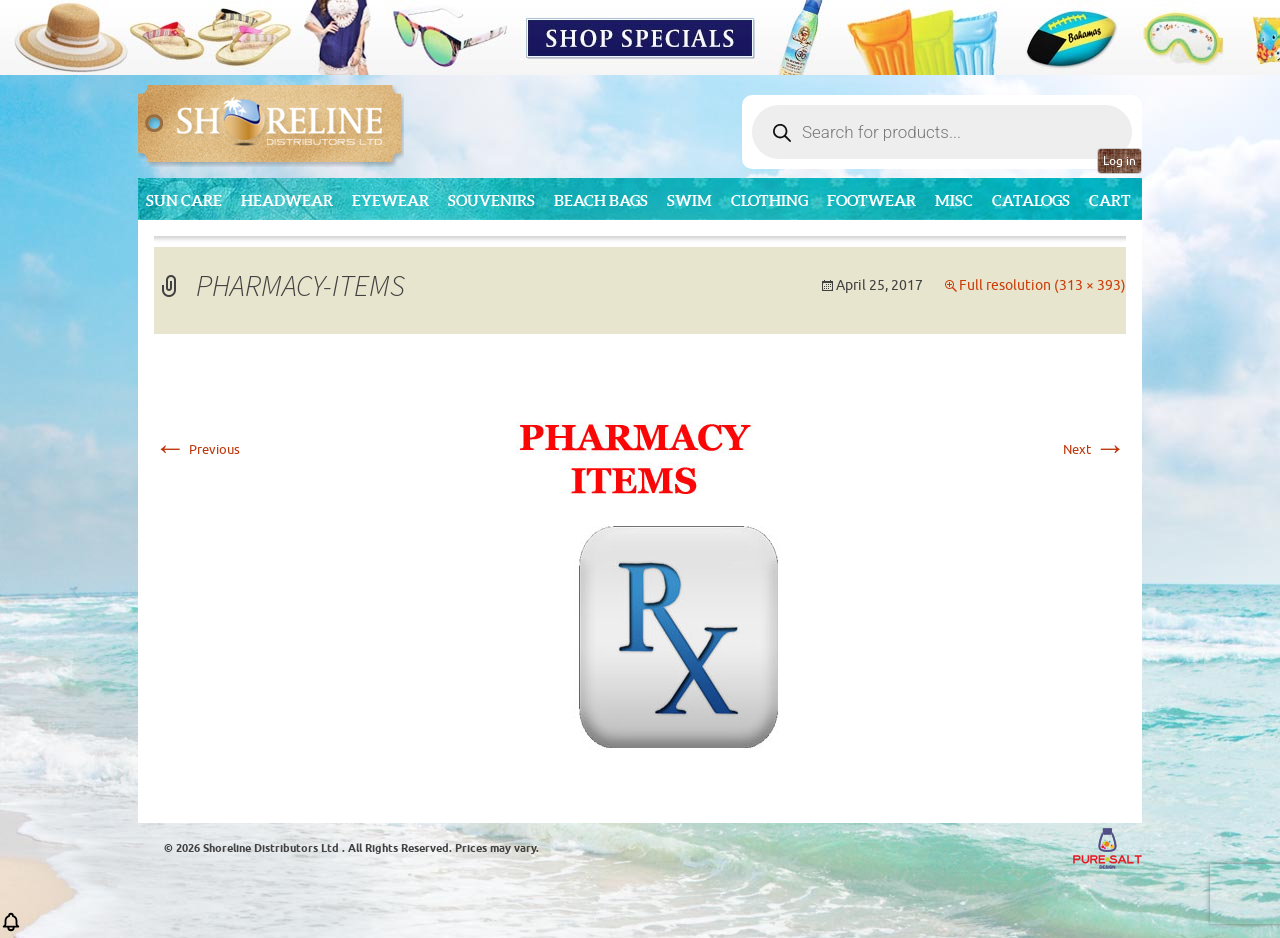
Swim (689, 200)
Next (1094, 449)
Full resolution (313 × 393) (1042, 285)
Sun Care (184, 200)
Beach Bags (601, 200)
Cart (1110, 200)
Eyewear (390, 200)
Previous (197, 449)
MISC (954, 200)
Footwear (871, 200)
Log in (1119, 161)
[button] (11, 928)
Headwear (287, 200)
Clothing (769, 200)
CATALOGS (1031, 200)
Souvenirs (491, 200)
